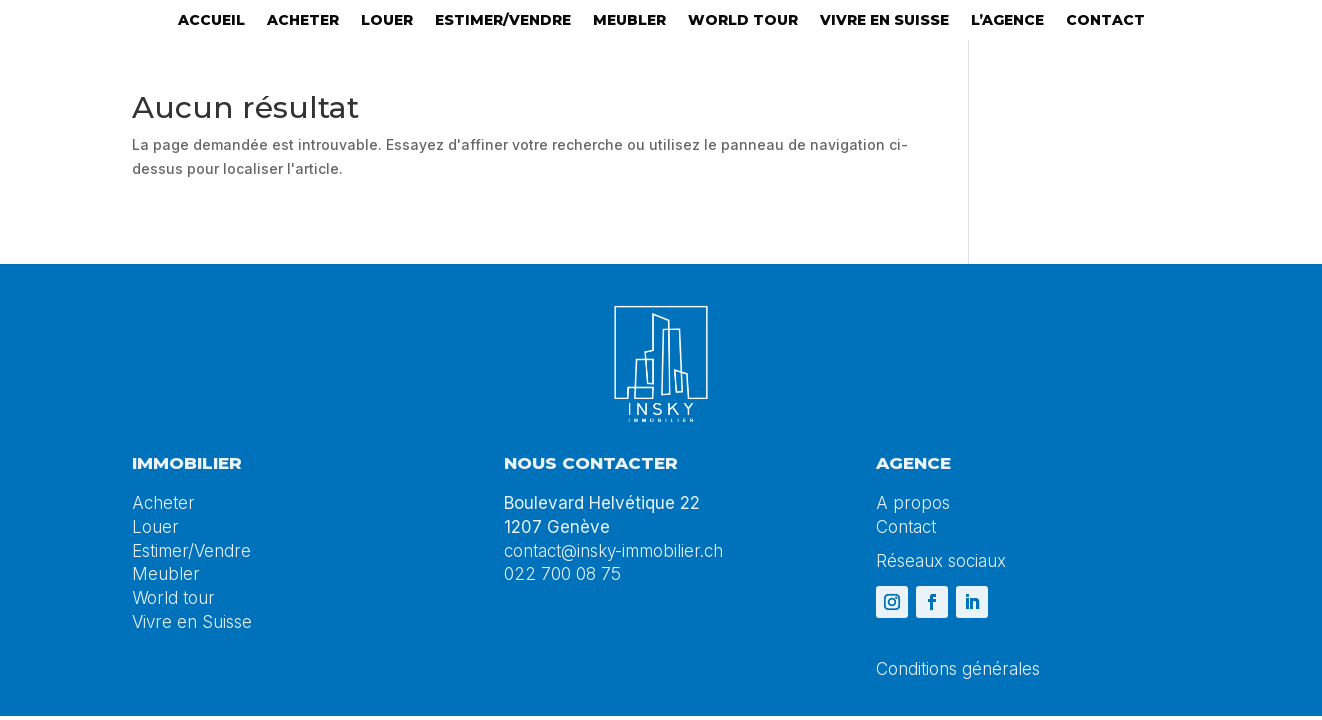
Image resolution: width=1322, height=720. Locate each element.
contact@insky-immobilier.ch (613, 551)
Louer (387, 21)
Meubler (629, 21)
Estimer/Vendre (503, 21)
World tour (743, 21)
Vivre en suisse (884, 21)
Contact (1105, 21)
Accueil (211, 21)
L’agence (1007, 21)
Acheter (303, 21)
